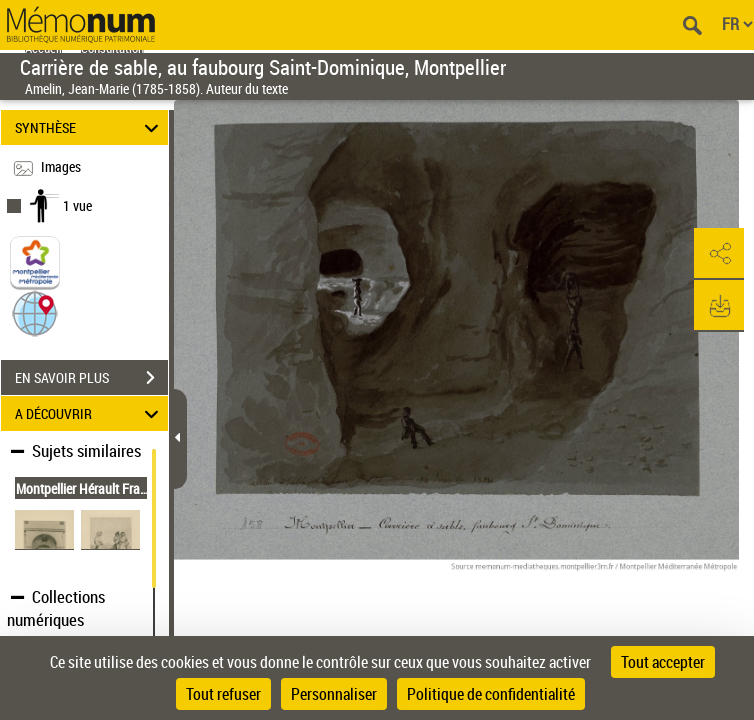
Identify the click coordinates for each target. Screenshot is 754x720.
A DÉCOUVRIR (89, 413)
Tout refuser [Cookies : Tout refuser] (223, 694)
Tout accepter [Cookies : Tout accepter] (663, 662)
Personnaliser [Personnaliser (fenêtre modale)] (334, 694)
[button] (35, 312)
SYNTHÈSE (89, 127)
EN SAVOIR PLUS (91, 378)
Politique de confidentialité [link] (491, 694)
